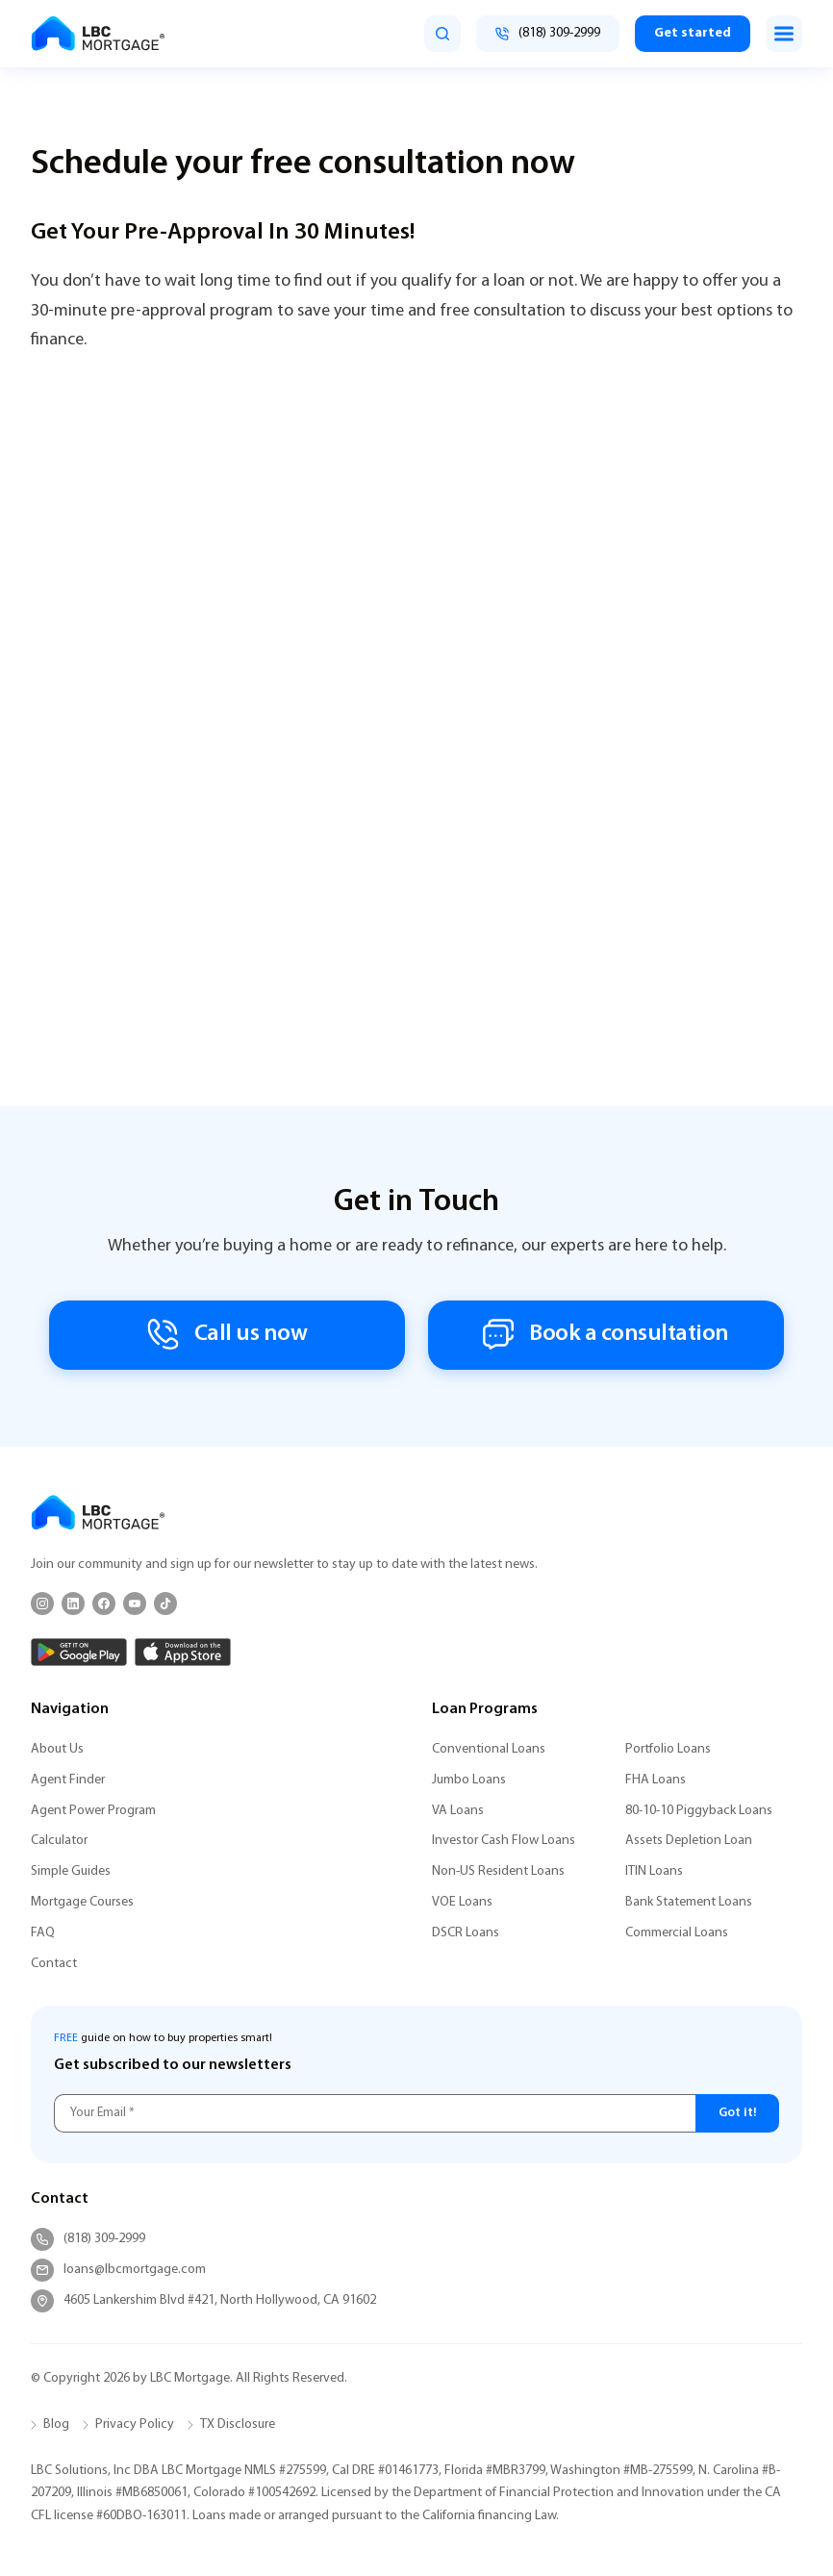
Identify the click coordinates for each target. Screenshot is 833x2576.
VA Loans (458, 1811)
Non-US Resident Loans (498, 1871)
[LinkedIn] (73, 1603)
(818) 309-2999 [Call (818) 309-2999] (88, 2239)
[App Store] (183, 1652)
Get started (692, 33)
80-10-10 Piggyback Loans (698, 1811)
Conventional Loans (488, 1749)
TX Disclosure (237, 2424)
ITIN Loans (654, 1871)
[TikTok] (165, 1603)
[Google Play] (79, 1652)
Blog (56, 2424)
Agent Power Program (93, 1811)
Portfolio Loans (668, 1749)
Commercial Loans (676, 1933)
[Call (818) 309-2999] (547, 33)
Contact (54, 1964)
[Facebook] (103, 1603)
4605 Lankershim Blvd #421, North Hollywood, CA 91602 (203, 2300)
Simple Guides (71, 1871)
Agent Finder (68, 1780)
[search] (442, 33)
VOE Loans (462, 1902)
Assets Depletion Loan (688, 1840)
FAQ (43, 1933)
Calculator (59, 1840)
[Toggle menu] (784, 33)
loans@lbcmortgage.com (118, 2270)
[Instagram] (42, 1603)
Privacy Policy (134, 2424)
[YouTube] (134, 1603)
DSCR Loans (465, 1933)
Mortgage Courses (82, 1902)
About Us (57, 1749)
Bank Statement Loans (688, 1902)
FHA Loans (655, 1780)
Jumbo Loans (469, 1780)
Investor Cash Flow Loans (503, 1840)
